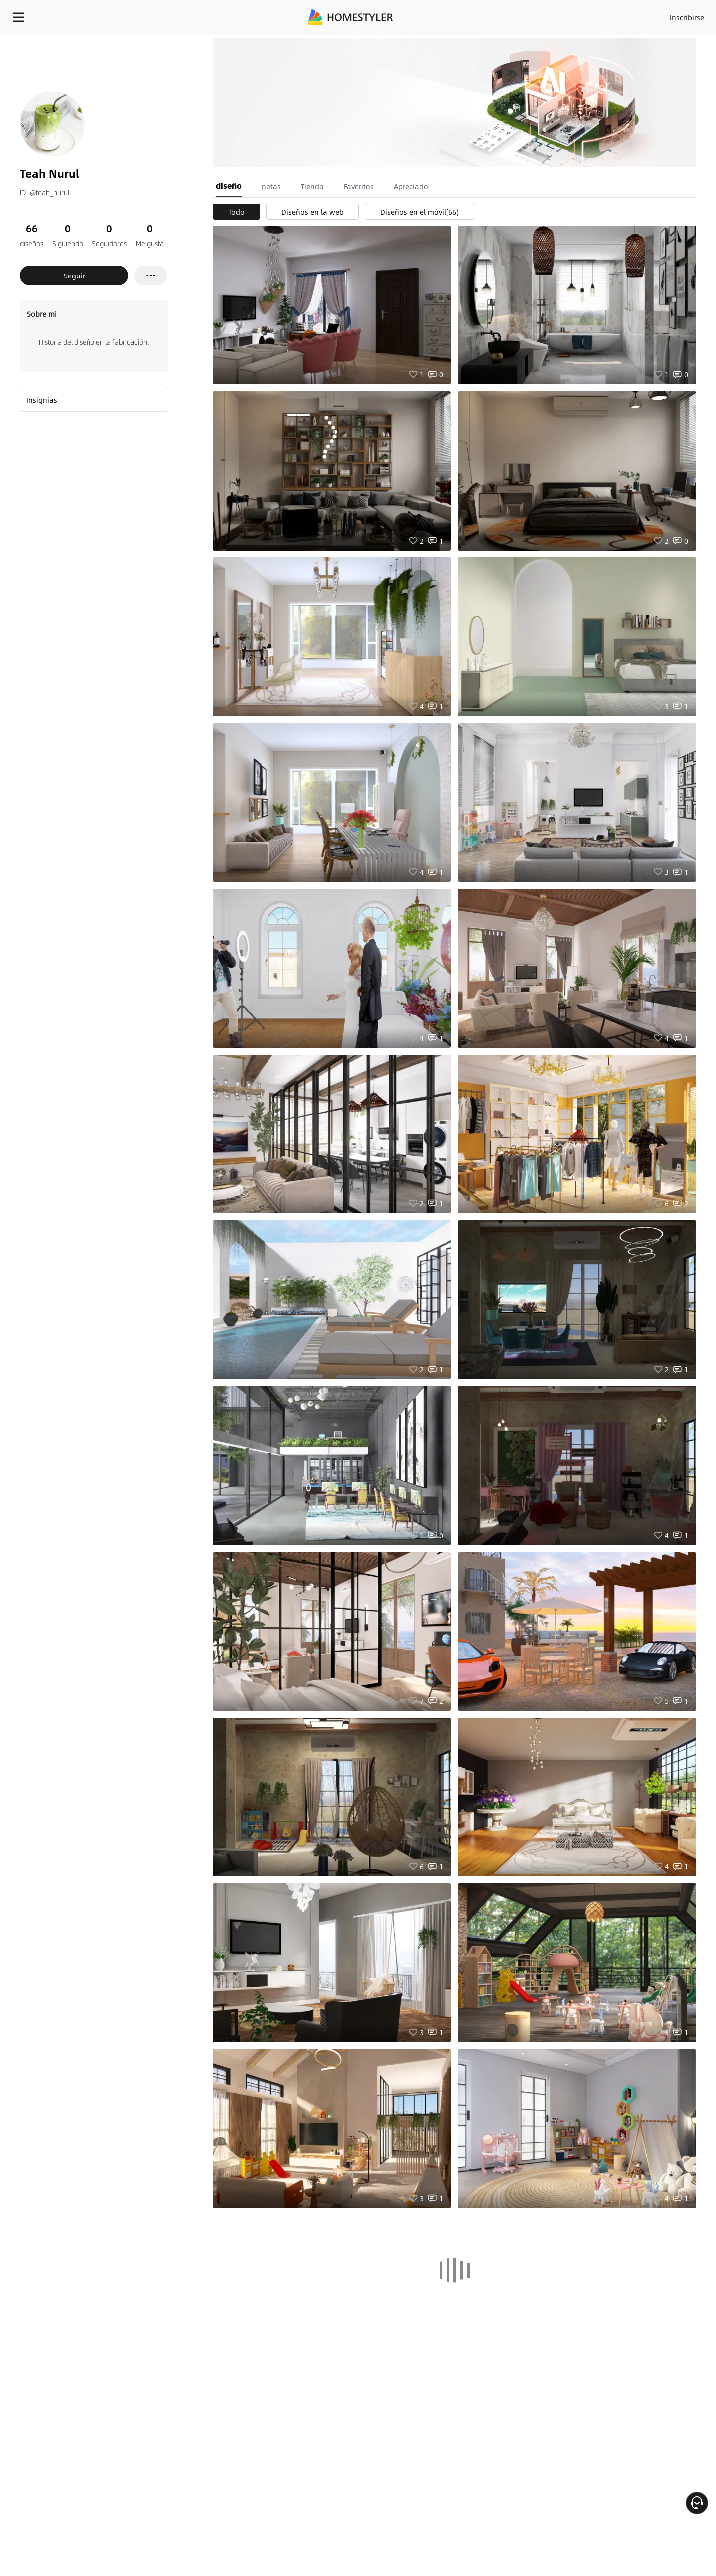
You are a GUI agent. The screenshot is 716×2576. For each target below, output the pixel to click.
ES (597, 14)
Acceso (522, 14)
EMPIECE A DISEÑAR (663, 14)
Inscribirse (561, 14)
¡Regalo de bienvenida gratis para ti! (483, 42)
